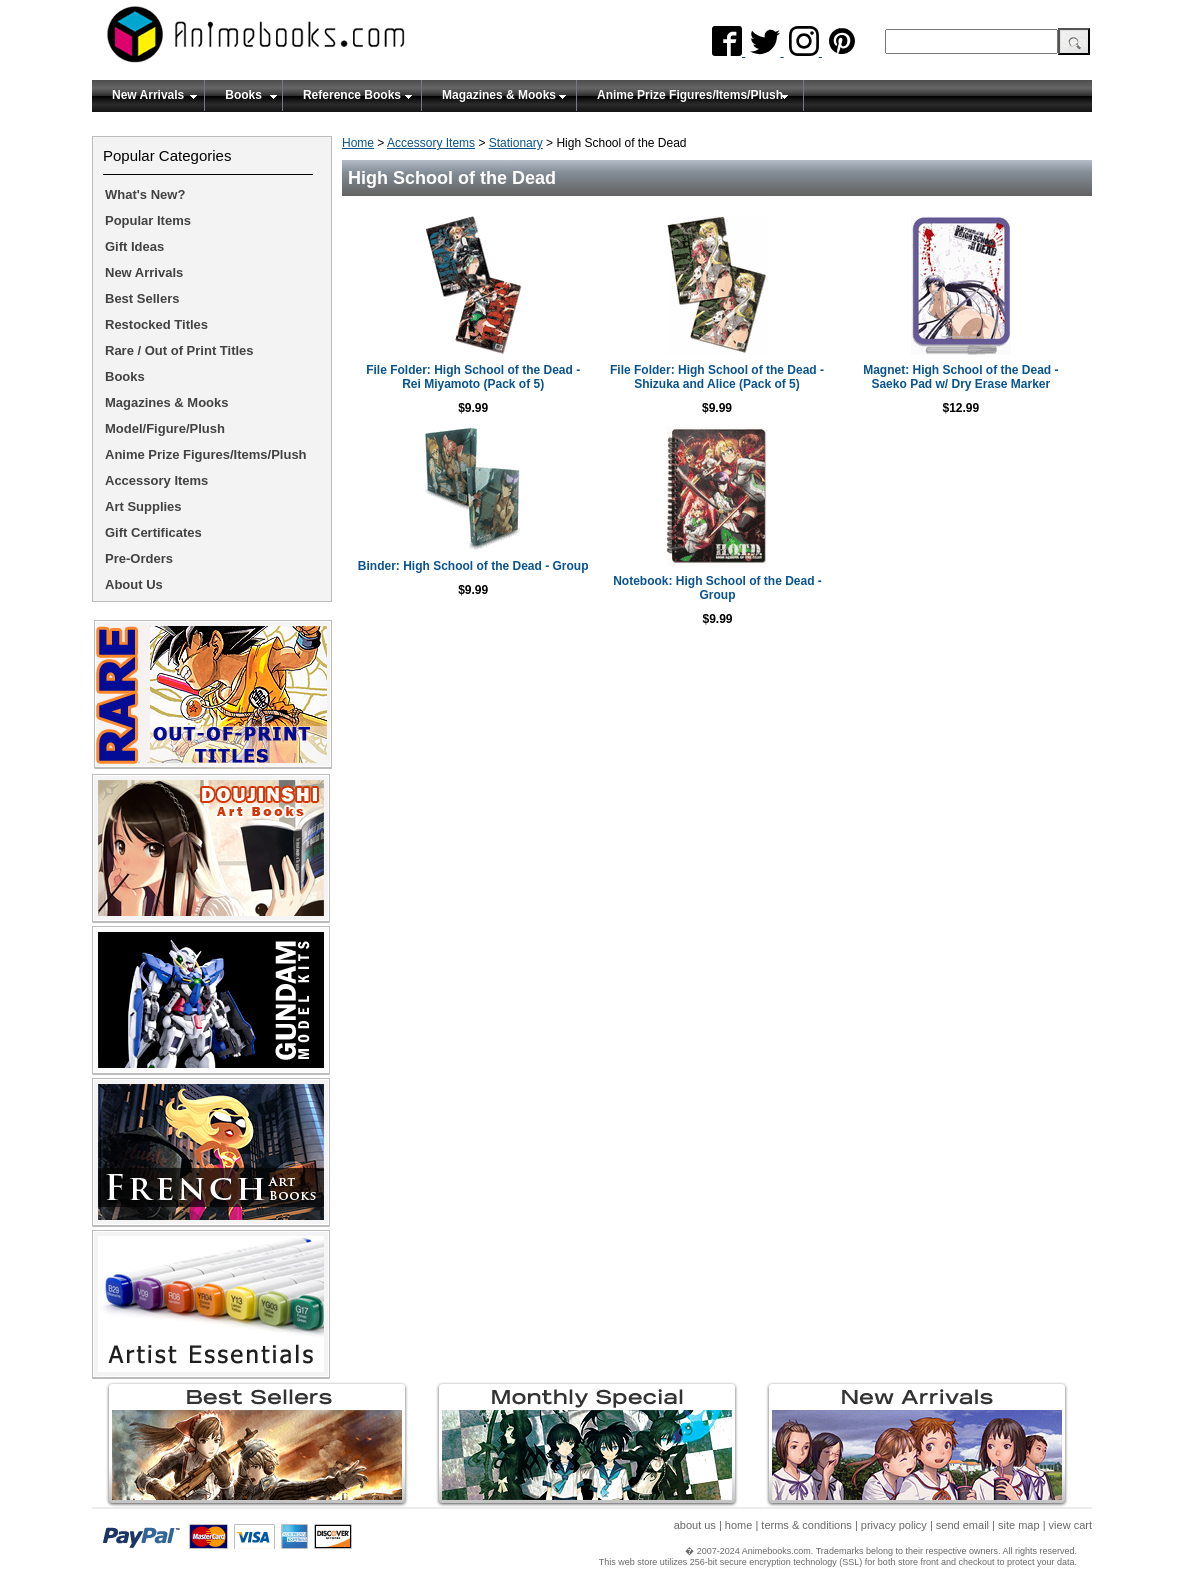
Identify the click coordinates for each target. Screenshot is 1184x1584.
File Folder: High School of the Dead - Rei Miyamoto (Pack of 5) (473, 377)
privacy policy (894, 1525)
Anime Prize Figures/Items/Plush (690, 95)
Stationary (516, 143)
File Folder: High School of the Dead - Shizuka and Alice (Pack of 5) (717, 377)
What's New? (145, 194)
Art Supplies (143, 506)
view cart (1070, 1525)
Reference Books (352, 95)
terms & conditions (806, 1525)
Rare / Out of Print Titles (179, 350)
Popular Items (148, 220)
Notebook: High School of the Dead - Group (717, 588)
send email (962, 1525)
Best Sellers (142, 298)
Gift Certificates (153, 532)
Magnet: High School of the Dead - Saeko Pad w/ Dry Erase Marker (960, 377)
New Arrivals (148, 95)
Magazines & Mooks (499, 95)
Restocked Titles (156, 324)
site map (1019, 1525)
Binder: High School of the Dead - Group (473, 566)
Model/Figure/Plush (165, 428)
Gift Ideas (134, 246)
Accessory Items (431, 143)
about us (695, 1525)
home (739, 1525)
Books (243, 95)
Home (358, 143)
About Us (134, 584)
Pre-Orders (139, 558)
